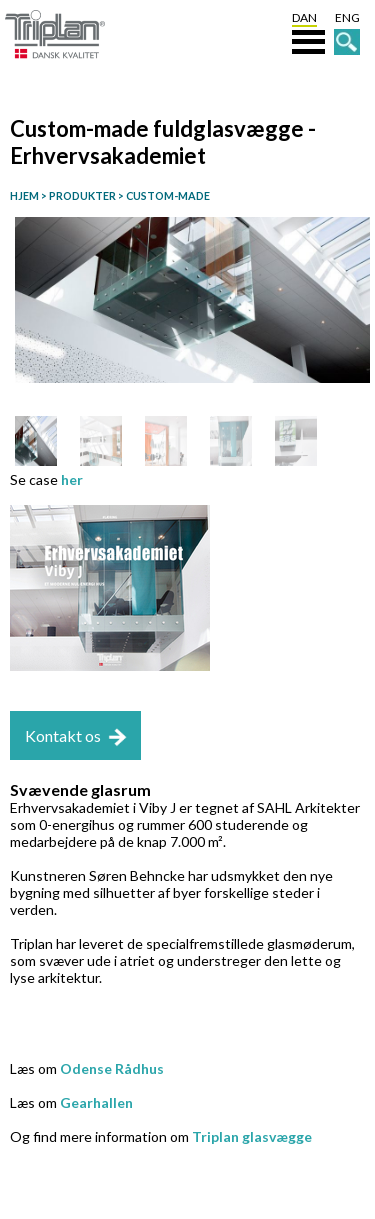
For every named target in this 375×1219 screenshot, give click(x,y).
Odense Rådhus (112, 1068)
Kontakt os (63, 735)
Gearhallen (96, 1102)
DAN (304, 17)
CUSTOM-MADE (167, 195)
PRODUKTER (81, 195)
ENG (347, 17)
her (72, 479)
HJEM (24, 195)
